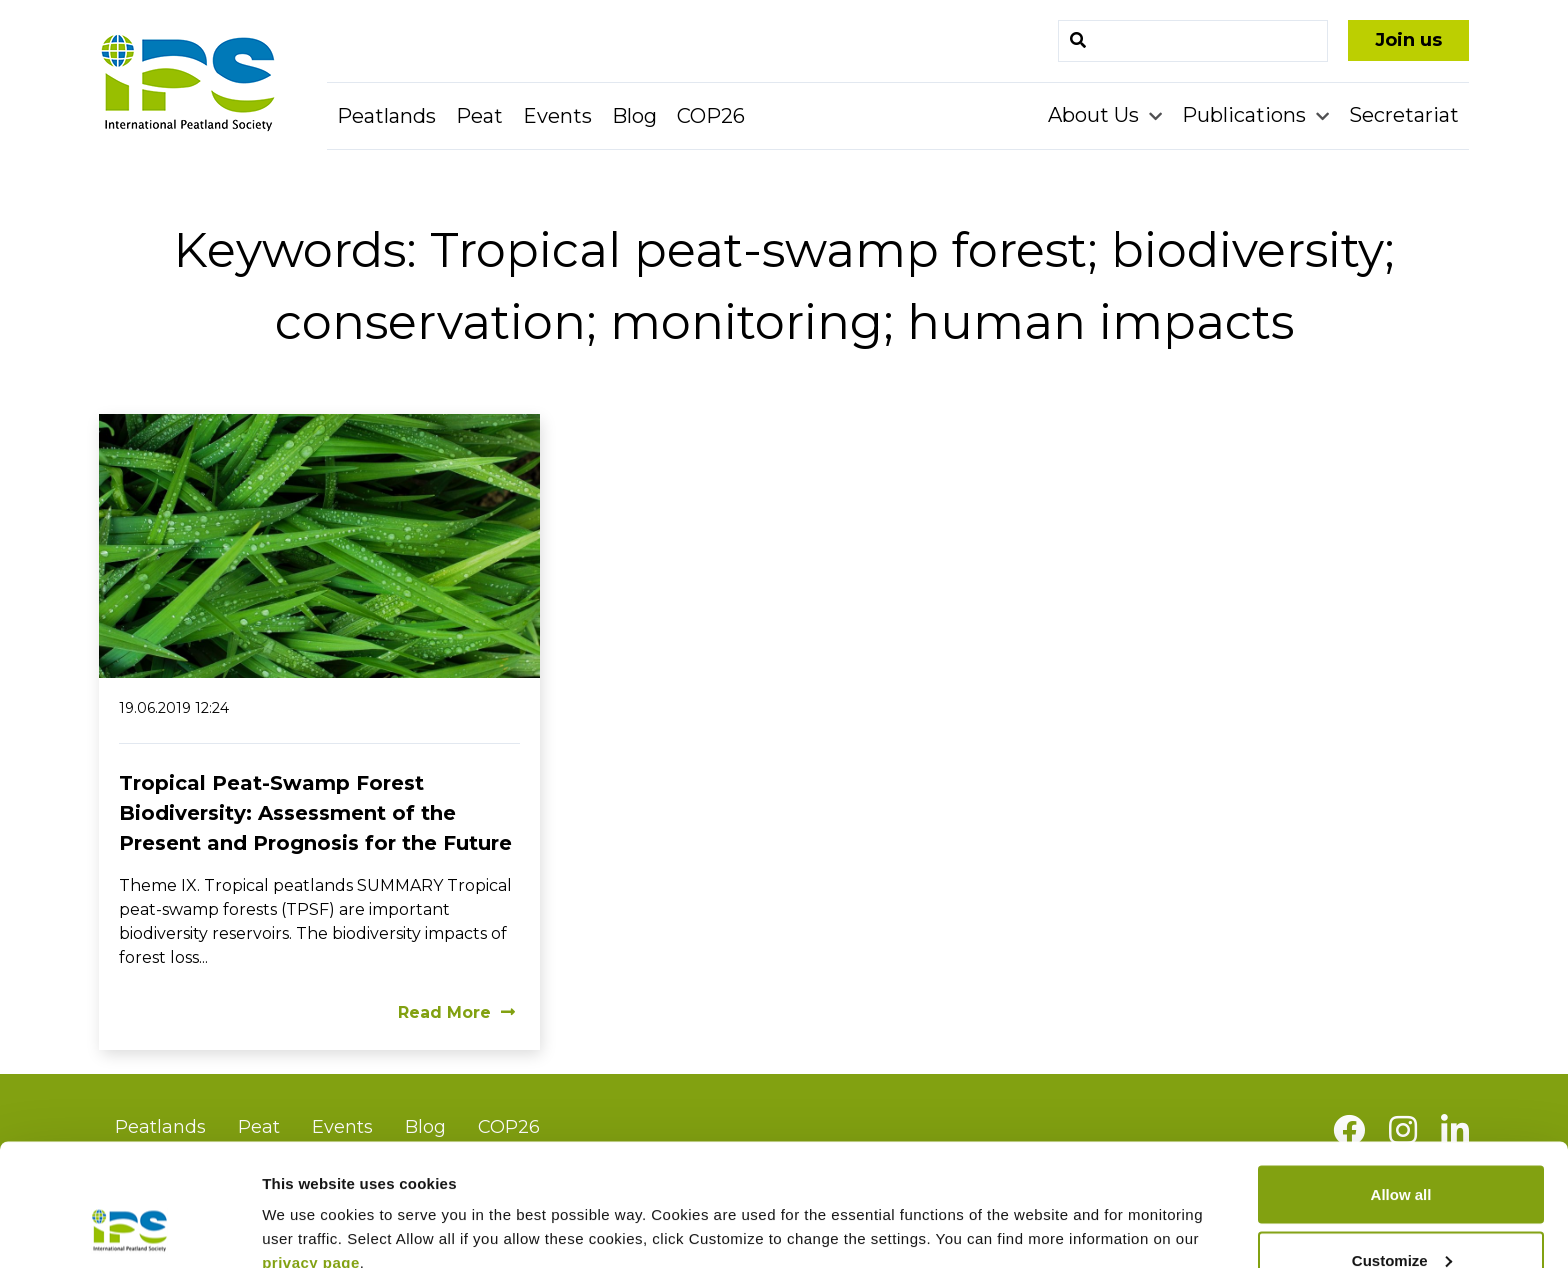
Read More (456, 1012)
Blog (634, 116)
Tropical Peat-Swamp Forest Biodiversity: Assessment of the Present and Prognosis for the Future (315, 813)
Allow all (1401, 1083)
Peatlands (386, 116)
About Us (1096, 115)
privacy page (311, 1151)
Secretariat (1404, 115)
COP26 (711, 116)
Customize (1402, 1149)
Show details (308, 1206)
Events (557, 116)
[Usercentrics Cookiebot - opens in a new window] (129, 1229)
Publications (1246, 115)
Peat (479, 116)
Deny (1401, 1214)
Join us (1408, 40)
